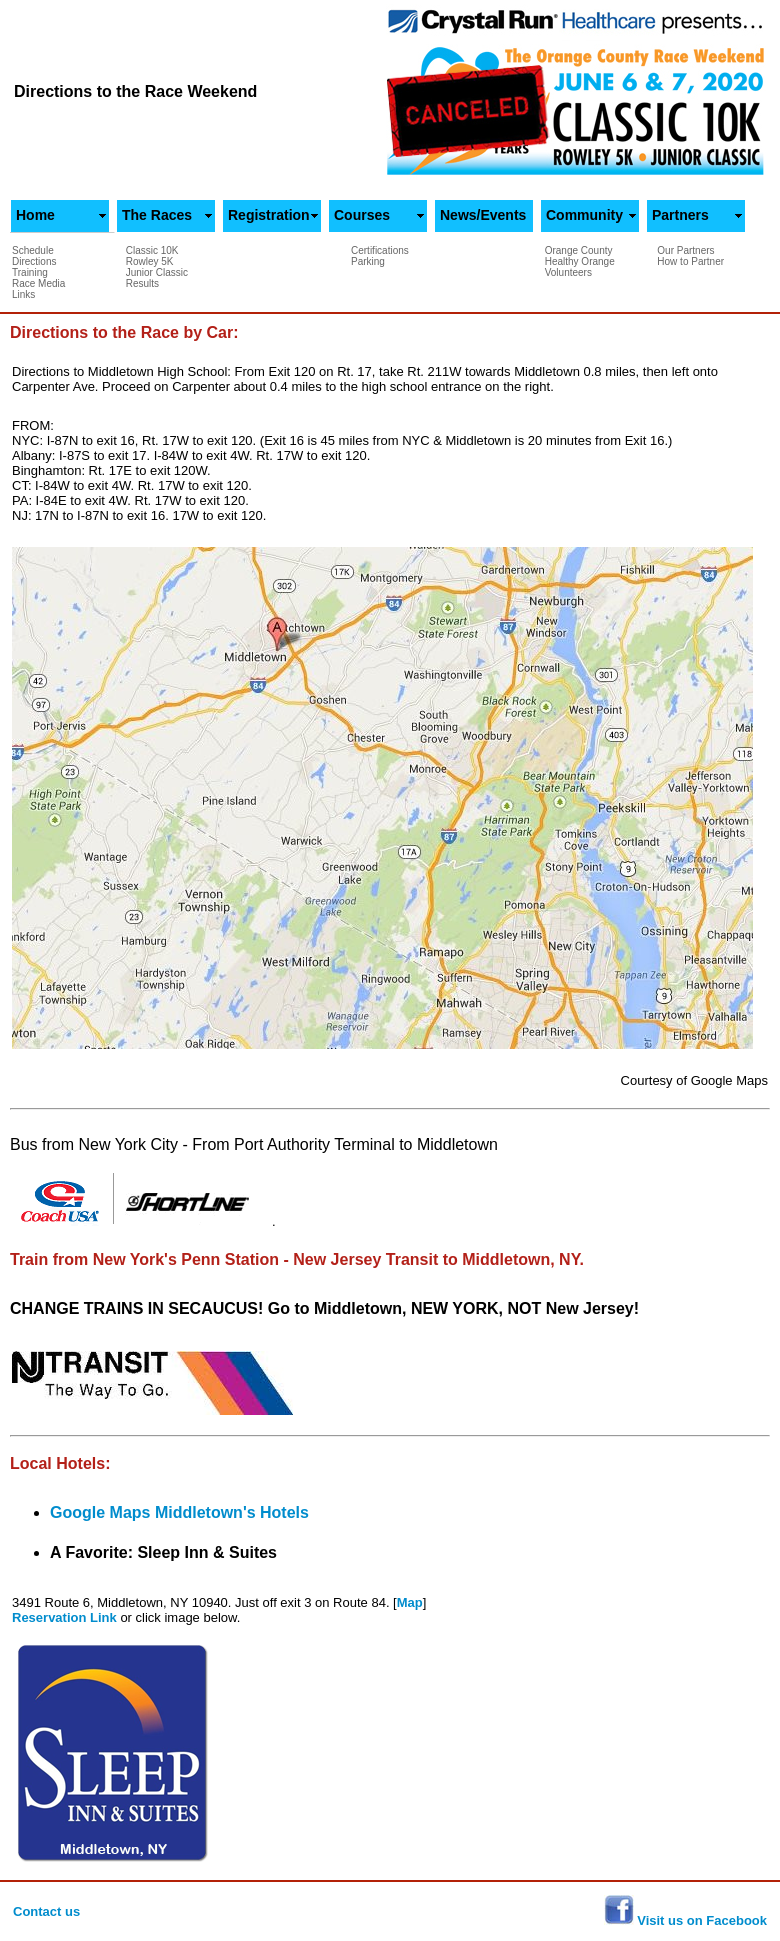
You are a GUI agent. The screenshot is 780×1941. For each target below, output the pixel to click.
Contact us (46, 1911)
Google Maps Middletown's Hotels (179, 1512)
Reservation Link (66, 1617)
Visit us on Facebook (700, 1920)
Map (410, 1602)
